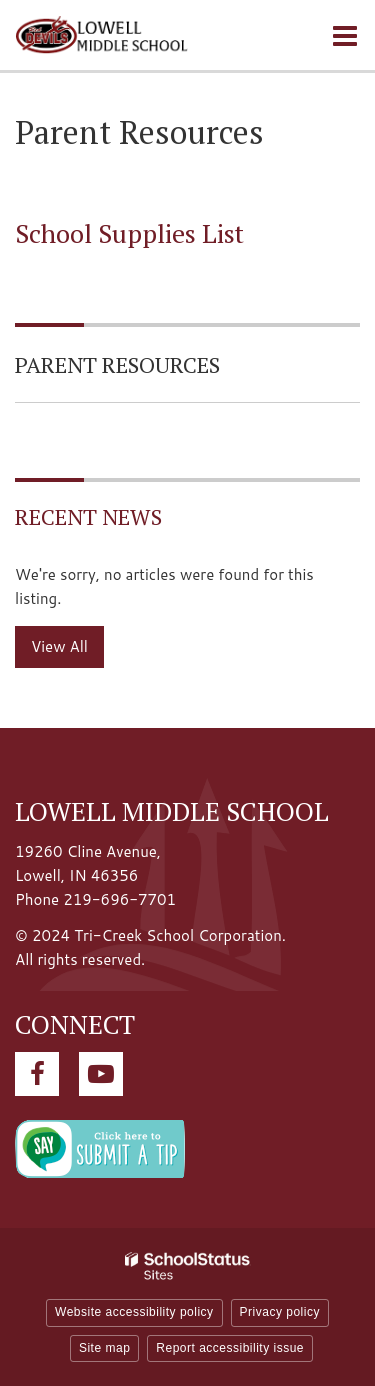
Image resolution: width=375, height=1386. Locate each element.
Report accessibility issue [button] (230, 1348)
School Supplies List (129, 233)
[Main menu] (345, 35)
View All (59, 646)
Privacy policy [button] (280, 1312)
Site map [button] (104, 1348)
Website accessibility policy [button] (134, 1312)
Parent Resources (117, 364)
